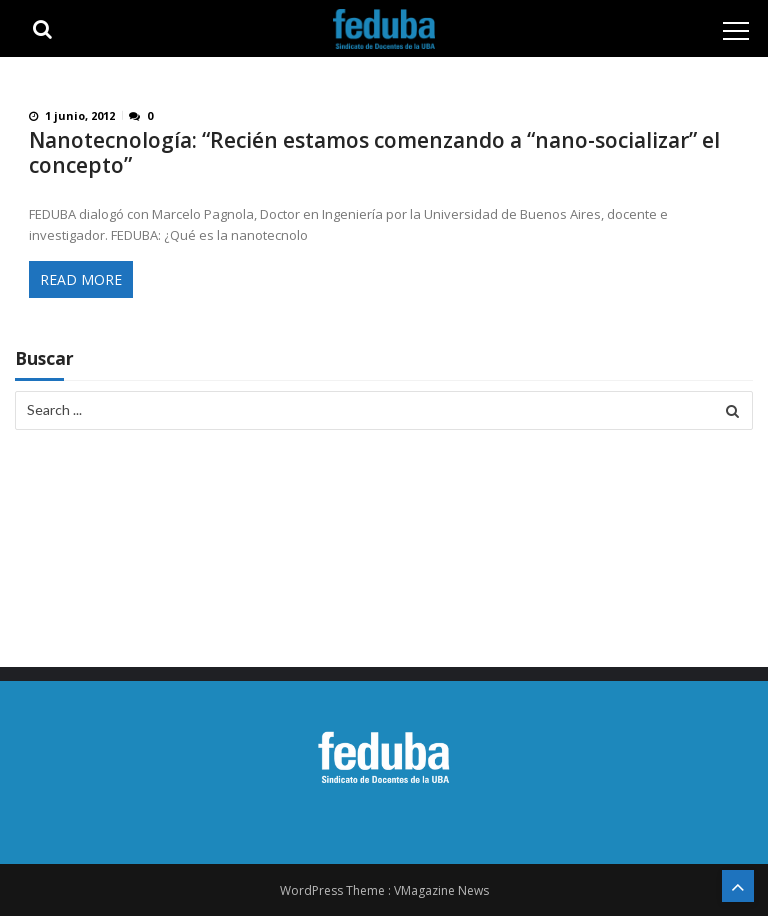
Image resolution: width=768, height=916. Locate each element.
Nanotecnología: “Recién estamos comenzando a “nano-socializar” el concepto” (374, 153)
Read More (81, 279)
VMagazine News (441, 890)
